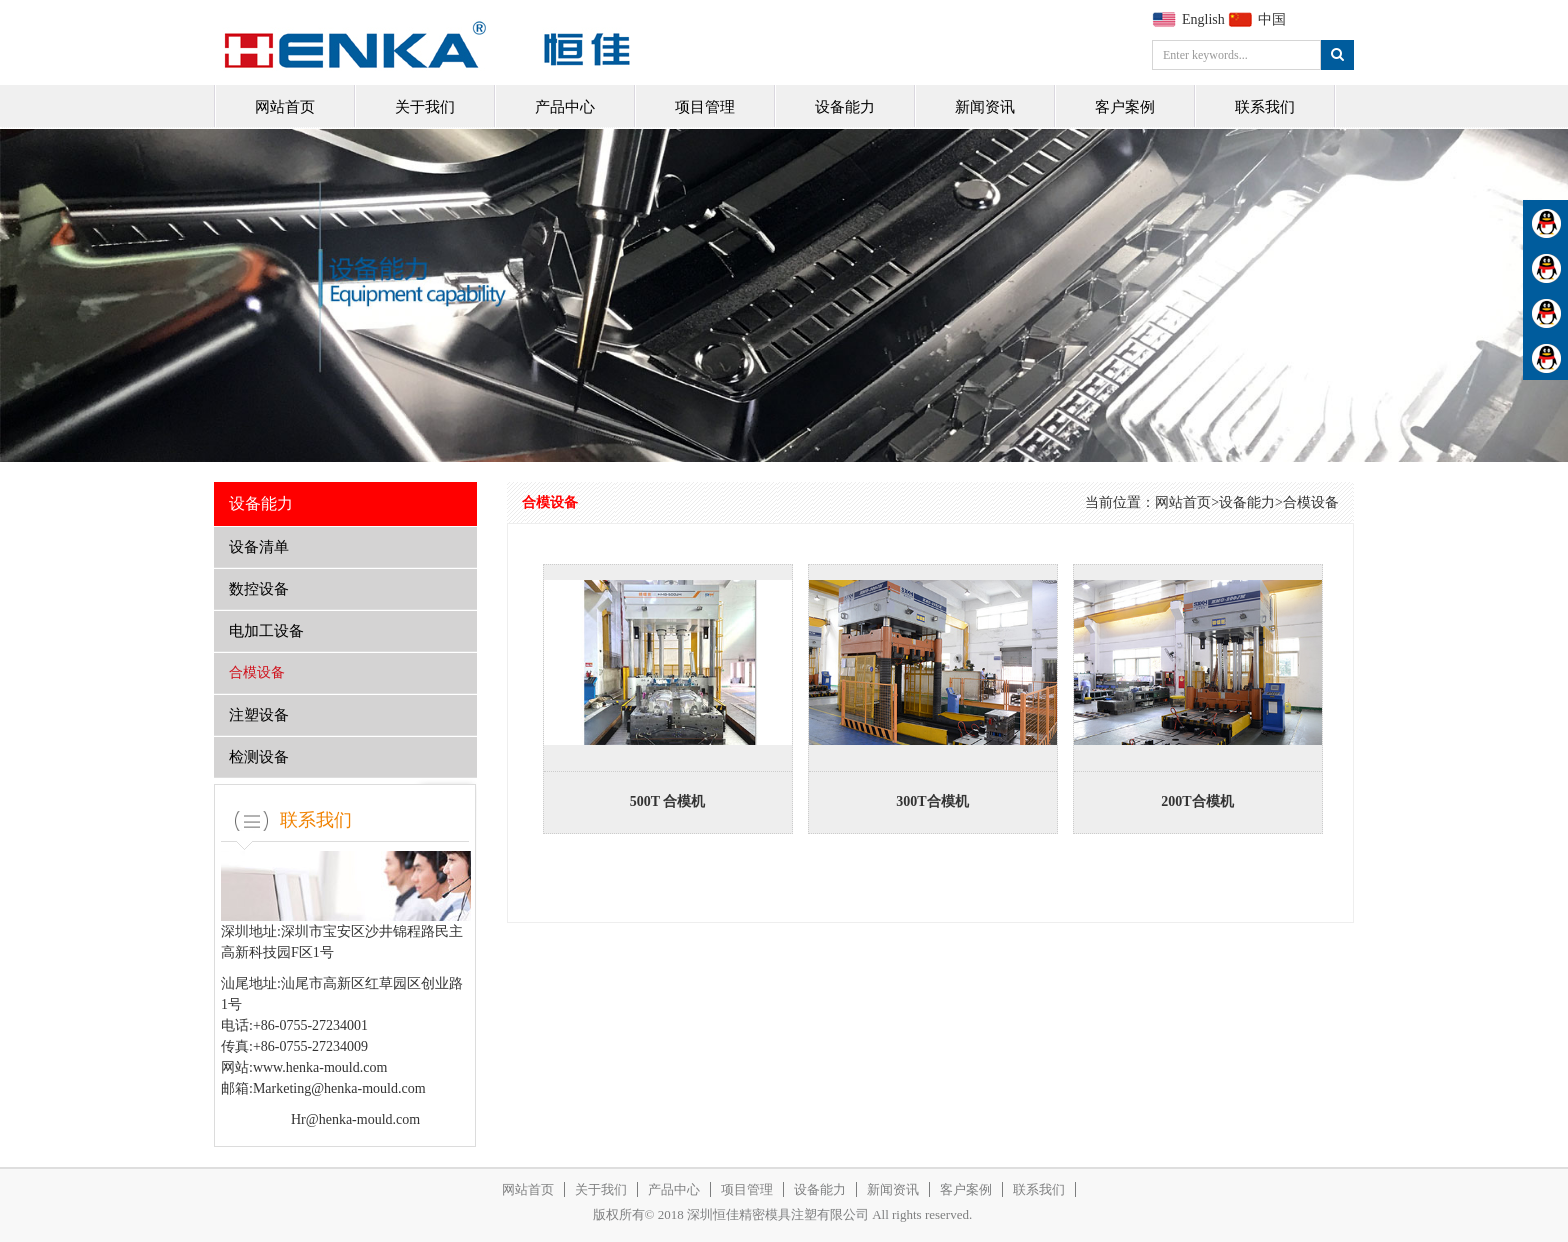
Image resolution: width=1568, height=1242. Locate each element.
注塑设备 (259, 715)
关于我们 (425, 107)
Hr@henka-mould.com (355, 1119)
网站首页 (285, 107)
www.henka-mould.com (320, 1067)
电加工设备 (266, 631)
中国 (1272, 19)
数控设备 (259, 589)
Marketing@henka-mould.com (339, 1088)
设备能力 (845, 107)
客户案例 (1125, 107)
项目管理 (705, 107)
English (1203, 19)
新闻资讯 (985, 107)
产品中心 (565, 107)
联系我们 (1265, 107)
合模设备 (257, 672)
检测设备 (259, 757)
